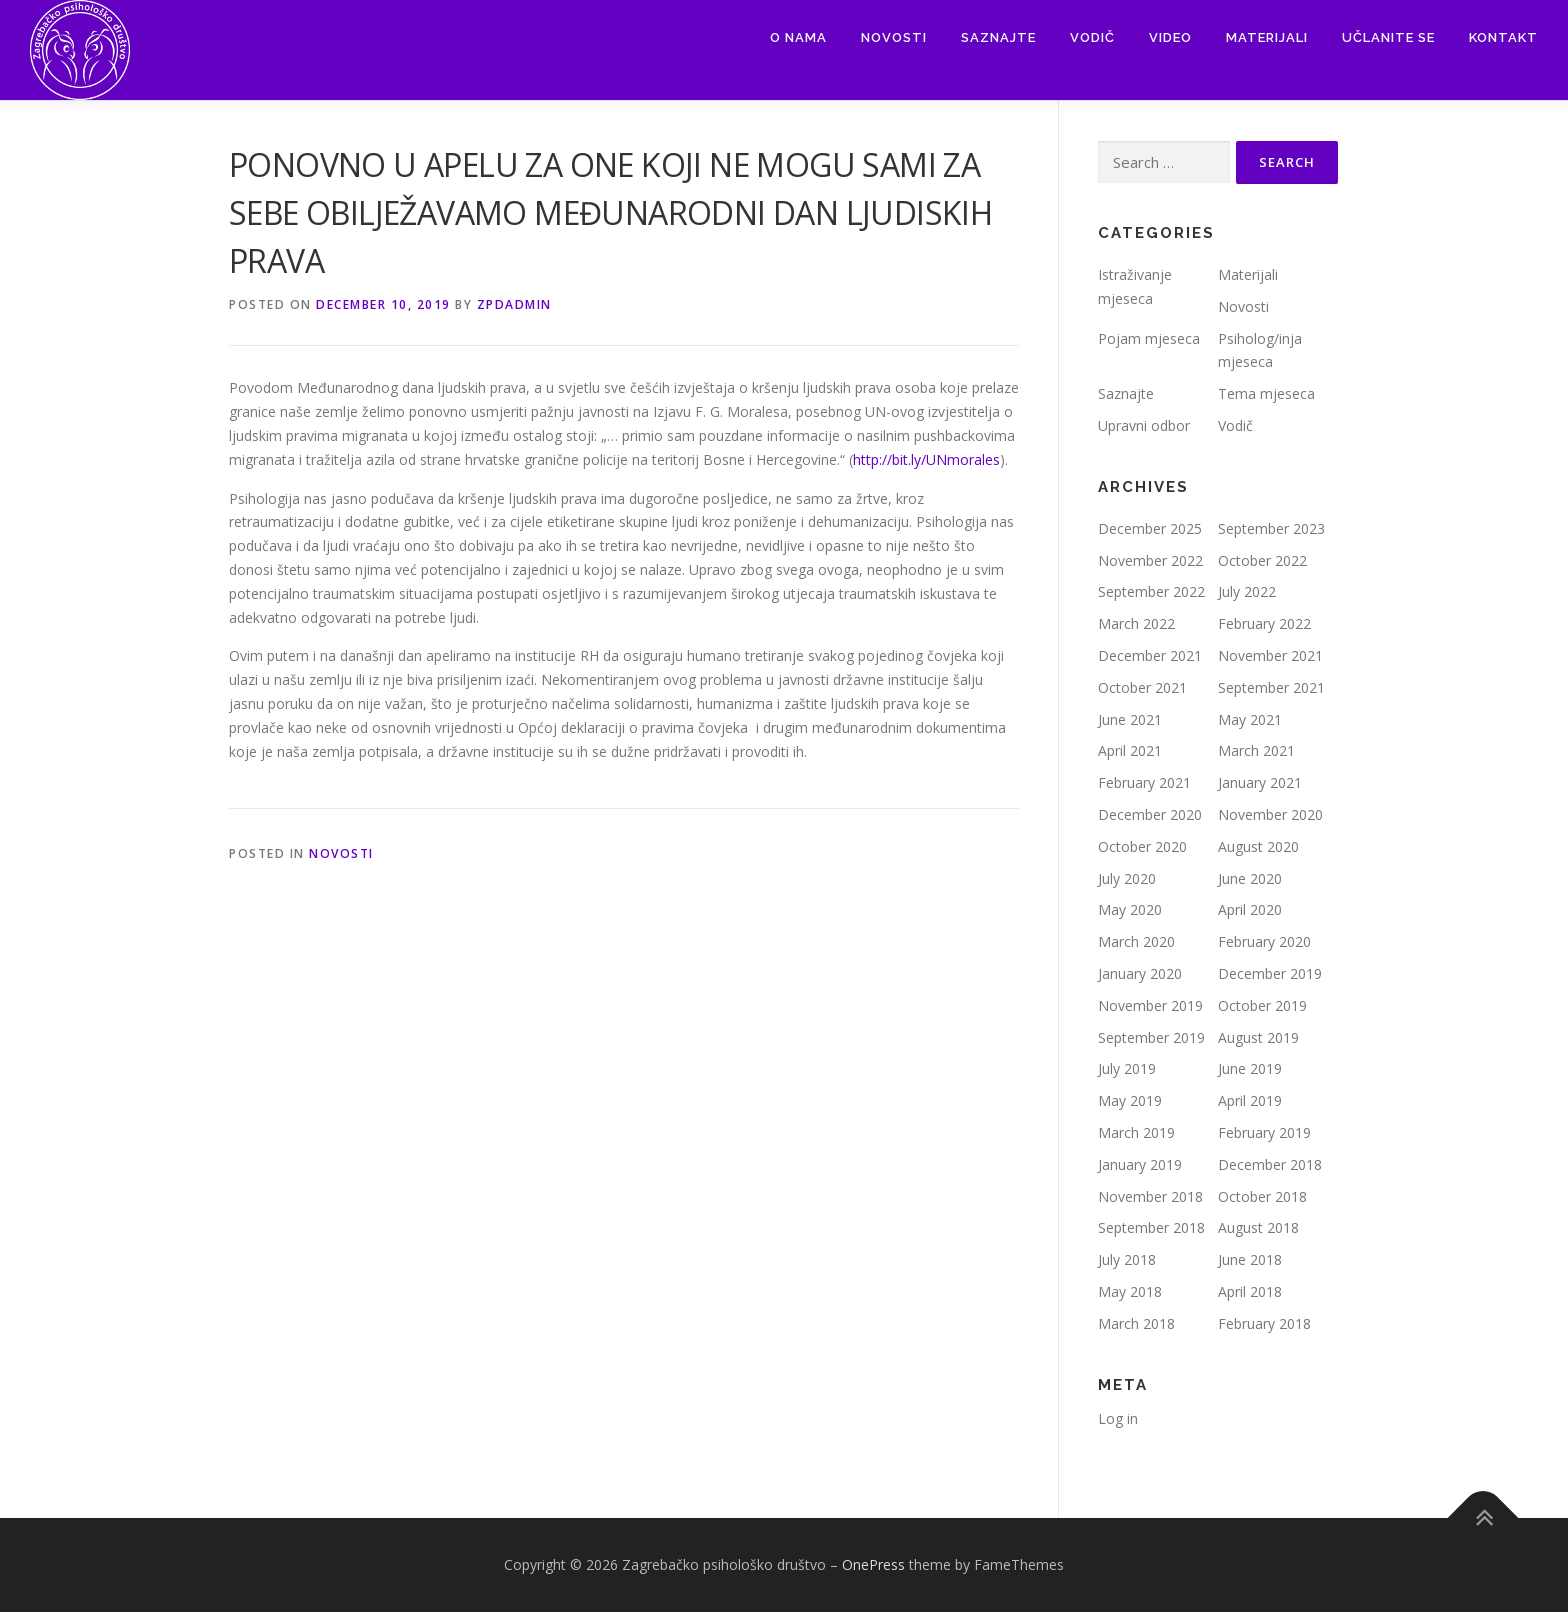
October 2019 (1262, 1005)
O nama (798, 37)
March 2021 (1256, 750)
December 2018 (1270, 1164)
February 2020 (1264, 941)
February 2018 (1264, 1323)
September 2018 (1151, 1227)
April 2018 (1250, 1291)
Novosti (894, 37)
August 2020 (1258, 846)
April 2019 (1250, 1100)
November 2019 (1150, 1005)
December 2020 (1150, 814)
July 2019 (1127, 1068)
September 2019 (1151, 1037)
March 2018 (1136, 1323)
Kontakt (1503, 37)
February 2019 (1264, 1132)
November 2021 (1270, 655)
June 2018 (1250, 1259)
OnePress (873, 1564)
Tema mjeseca (1266, 393)
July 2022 (1247, 591)
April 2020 (1250, 909)
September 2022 (1151, 591)
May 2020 (1130, 909)
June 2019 (1250, 1068)
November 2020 (1270, 814)
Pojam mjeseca (1149, 338)
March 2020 (1136, 941)
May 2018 (1130, 1291)
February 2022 (1264, 623)
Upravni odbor (1144, 425)
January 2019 (1140, 1164)
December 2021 (1150, 655)
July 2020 (1127, 878)
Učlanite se (1388, 37)
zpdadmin (514, 304)
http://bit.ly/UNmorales (926, 459)
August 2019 (1258, 1037)
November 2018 (1150, 1196)
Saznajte (998, 37)
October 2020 (1142, 846)
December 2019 (1270, 973)
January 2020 (1140, 973)
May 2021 (1250, 719)
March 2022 (1136, 623)
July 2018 (1127, 1259)
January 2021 (1260, 782)
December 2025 (1150, 528)
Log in (1118, 1418)
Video (1170, 37)
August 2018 (1258, 1227)
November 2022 (1150, 560)
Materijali (1267, 37)
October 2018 (1262, 1196)
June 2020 (1250, 878)
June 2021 (1130, 719)
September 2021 (1271, 687)
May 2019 (1130, 1100)
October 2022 (1262, 560)
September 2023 (1271, 528)
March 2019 (1136, 1132)
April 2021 (1130, 750)
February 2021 (1144, 782)
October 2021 (1142, 687)
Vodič (1092, 37)
